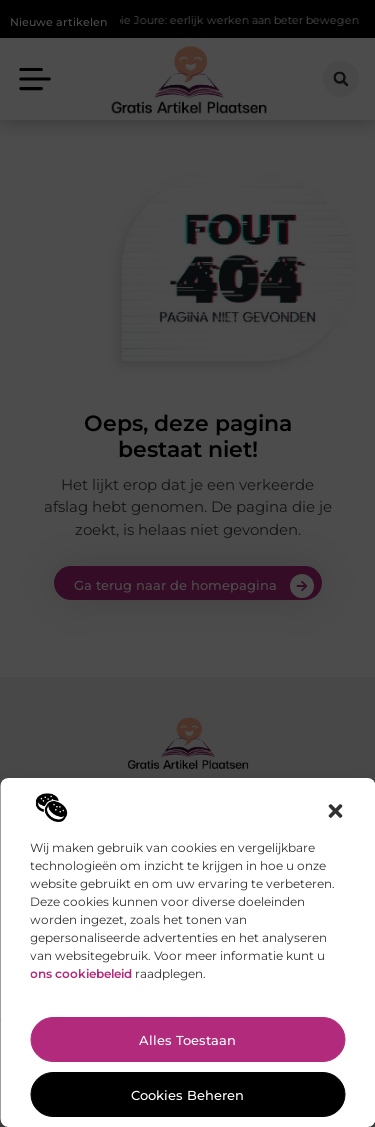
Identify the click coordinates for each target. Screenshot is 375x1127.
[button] (335, 811)
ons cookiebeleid (81, 973)
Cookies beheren (187, 1095)
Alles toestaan (187, 1040)
